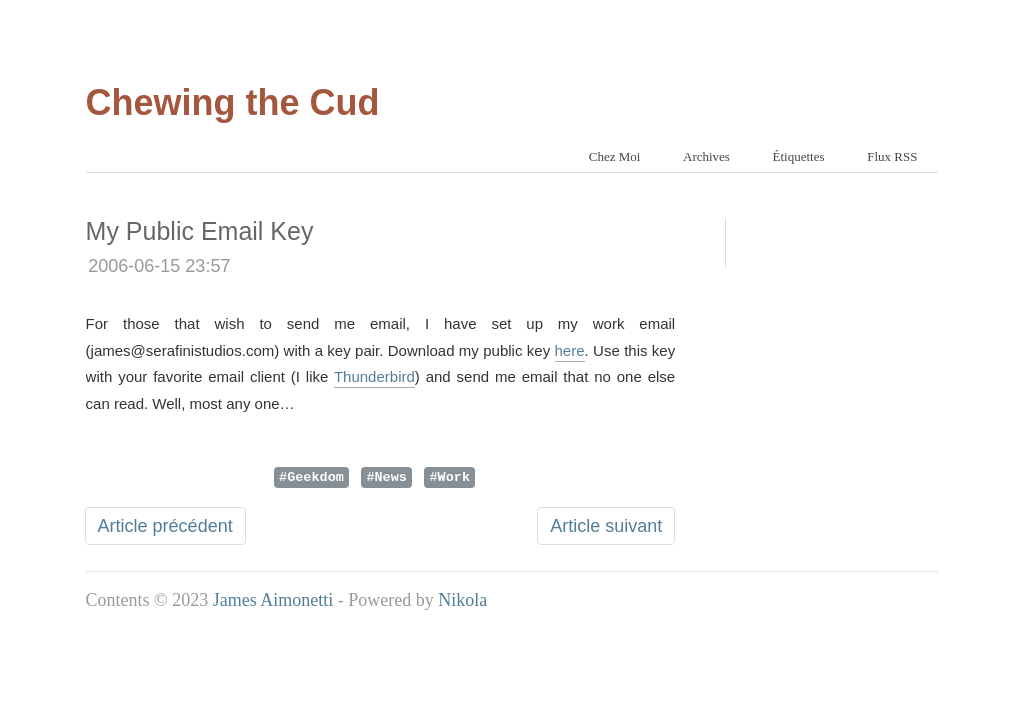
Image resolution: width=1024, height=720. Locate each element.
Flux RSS (892, 156)
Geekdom (315, 476)
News (391, 476)
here (570, 350)
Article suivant (606, 526)
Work (454, 476)
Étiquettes (799, 156)
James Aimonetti (273, 600)
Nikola (462, 600)
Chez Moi (615, 156)
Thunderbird (374, 376)
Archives (706, 156)
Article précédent (165, 526)
